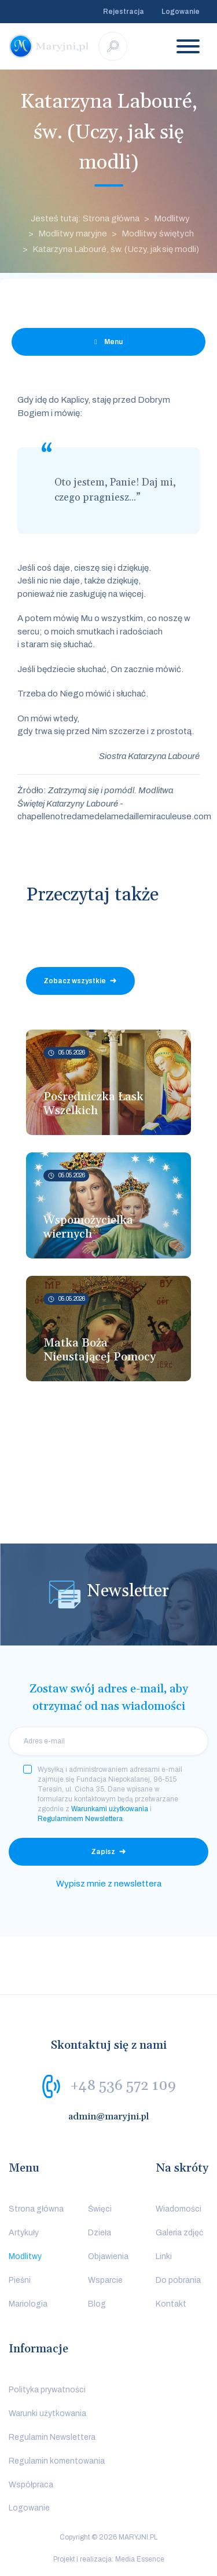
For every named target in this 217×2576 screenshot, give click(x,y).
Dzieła (99, 2232)
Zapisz (103, 1852)
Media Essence (139, 2559)
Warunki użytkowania (47, 2413)
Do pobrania (178, 2280)
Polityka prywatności (47, 2389)
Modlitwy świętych (158, 233)
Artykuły (24, 2232)
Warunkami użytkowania (109, 1809)
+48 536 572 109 (123, 2086)
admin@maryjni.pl (108, 2116)
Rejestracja (123, 12)
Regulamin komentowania (57, 2461)
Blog (97, 2304)
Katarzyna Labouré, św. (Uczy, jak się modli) (115, 249)
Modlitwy (172, 218)
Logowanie (180, 12)
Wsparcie (105, 2280)
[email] (108, 1741)
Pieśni (20, 2280)
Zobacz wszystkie (74, 981)
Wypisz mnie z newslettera (108, 1883)
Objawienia (108, 2256)
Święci (100, 2209)
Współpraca (31, 2484)
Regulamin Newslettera (52, 2437)
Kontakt (171, 2304)
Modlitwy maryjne (72, 233)
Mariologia (28, 2304)
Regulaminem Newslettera (80, 1819)
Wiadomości (178, 2209)
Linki (164, 2256)
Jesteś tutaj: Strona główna (85, 218)
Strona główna (36, 2209)
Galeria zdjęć (179, 2232)
